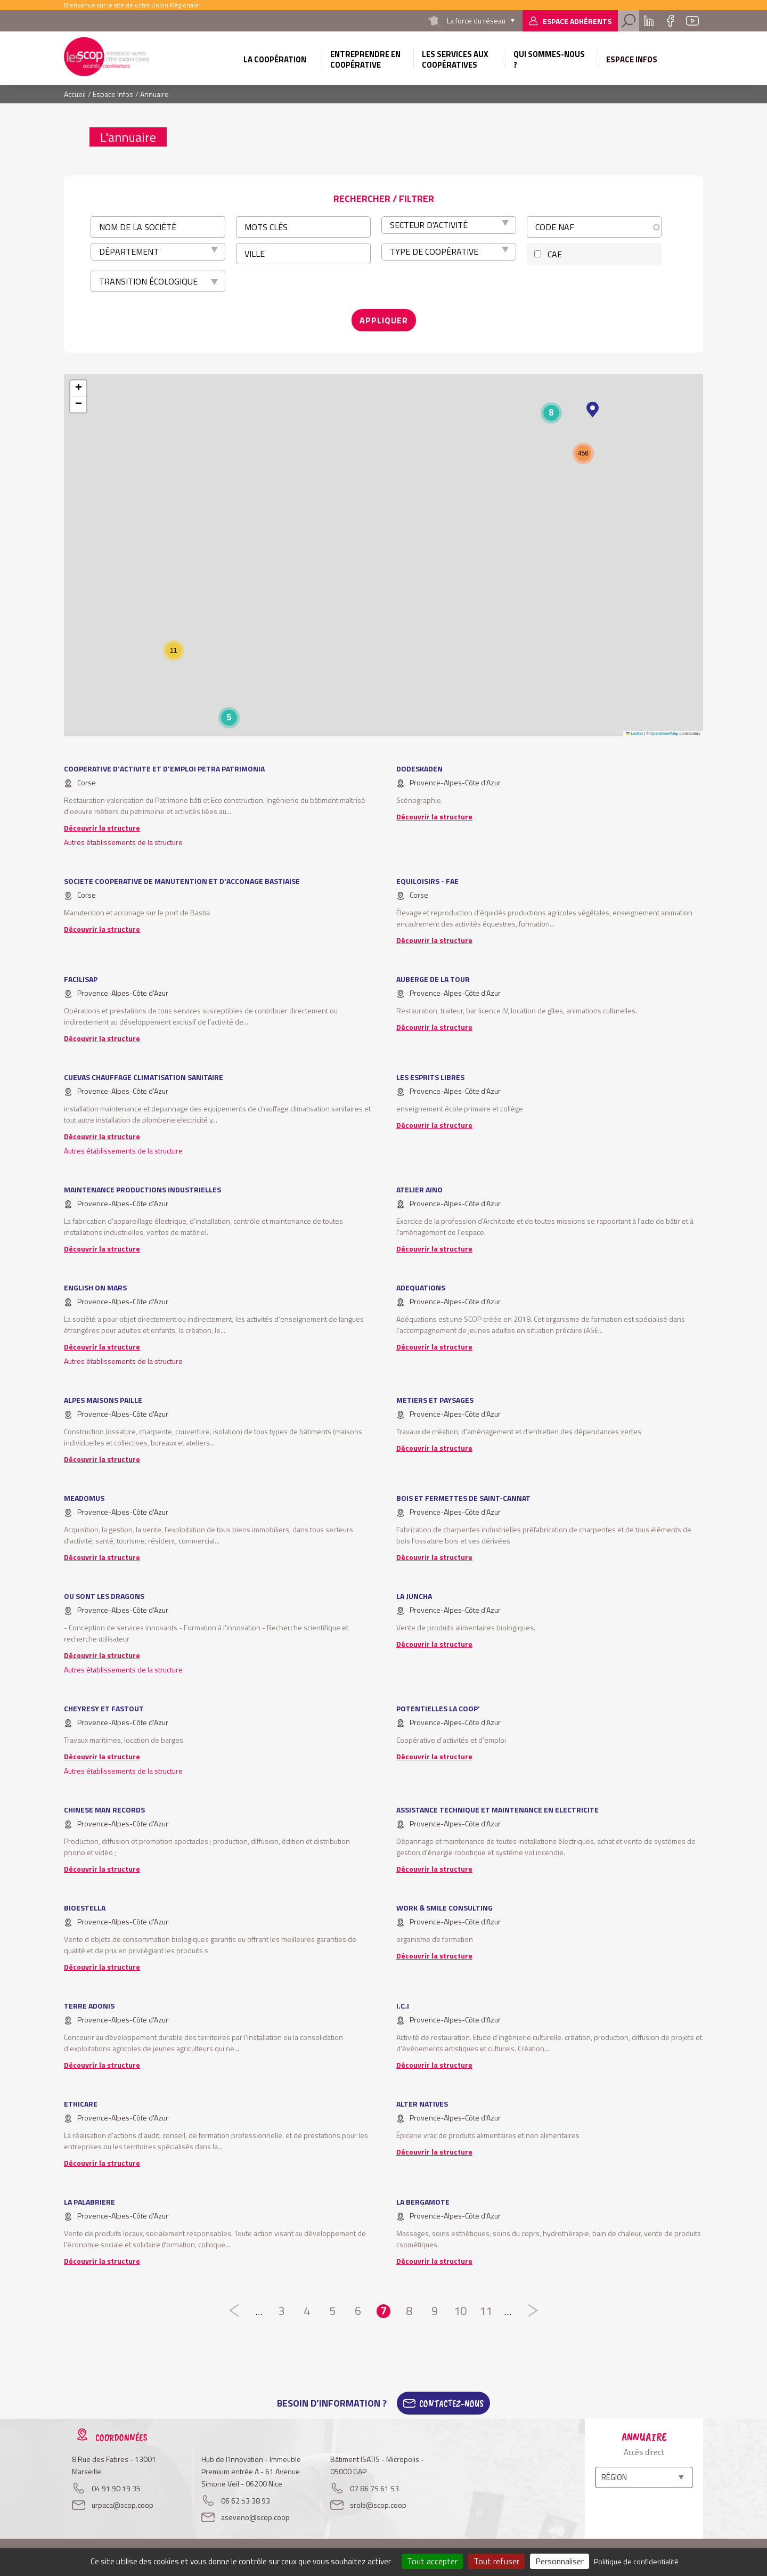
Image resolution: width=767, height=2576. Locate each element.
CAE (555, 254)
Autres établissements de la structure (123, 842)
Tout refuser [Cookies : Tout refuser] (496, 2561)
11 (486, 2311)
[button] (592, 410)
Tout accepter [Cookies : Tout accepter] (432, 2561)
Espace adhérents (577, 21)
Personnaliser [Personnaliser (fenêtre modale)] (559, 2561)
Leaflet (634, 733)
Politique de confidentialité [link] (636, 2561)
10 (460, 2311)
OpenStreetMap (664, 733)
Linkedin (648, 20)
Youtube (692, 20)
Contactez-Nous (451, 2403)
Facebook (670, 20)
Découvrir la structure (102, 827)
